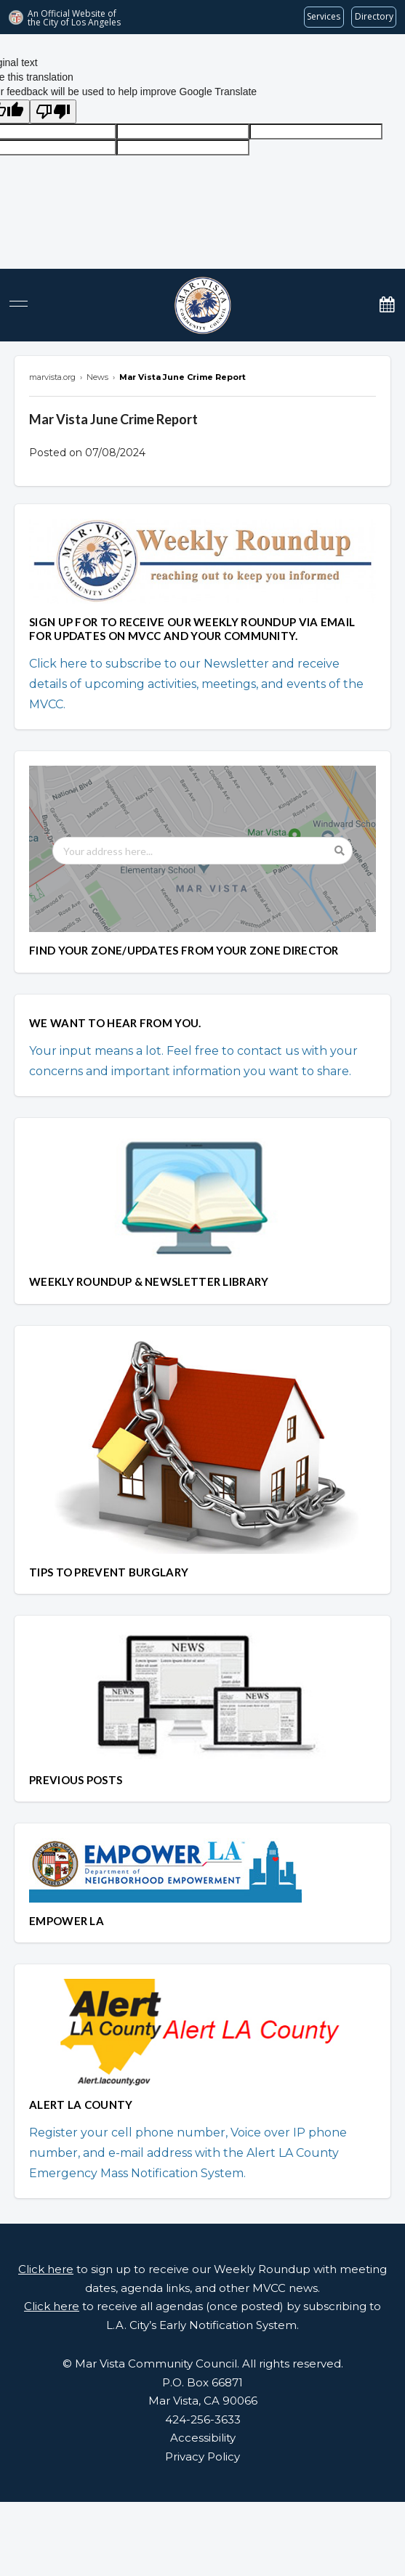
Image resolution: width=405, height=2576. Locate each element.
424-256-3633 (203, 2419)
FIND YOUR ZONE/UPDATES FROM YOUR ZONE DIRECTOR (184, 950)
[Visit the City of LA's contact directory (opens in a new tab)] (373, 17)
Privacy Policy (202, 2456)
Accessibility (203, 2438)
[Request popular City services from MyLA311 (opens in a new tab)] (324, 17)
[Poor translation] (53, 111)
